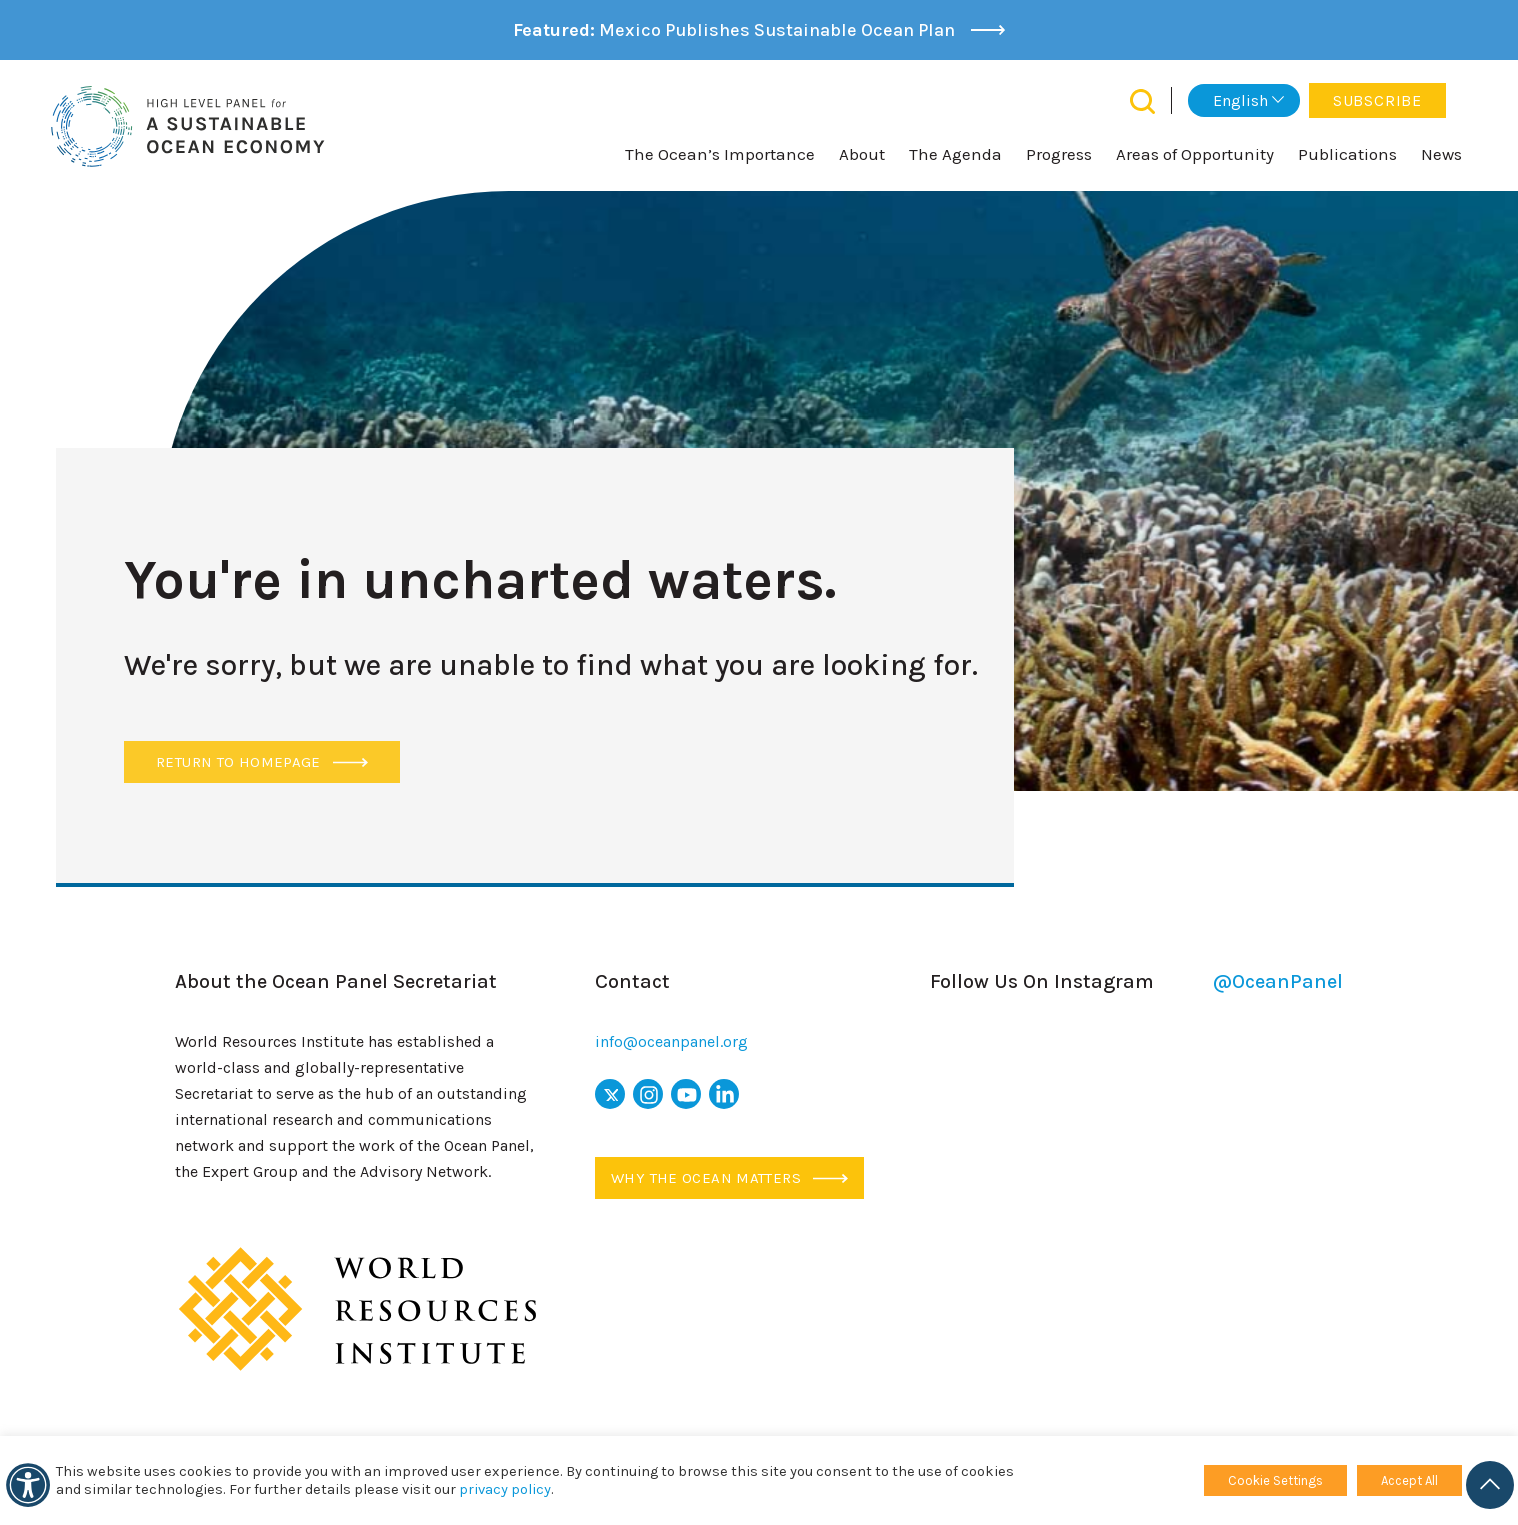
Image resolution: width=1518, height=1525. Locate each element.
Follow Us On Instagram (1136, 982)
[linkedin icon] (724, 1094)
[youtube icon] (686, 1094)
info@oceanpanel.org (671, 1041)
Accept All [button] (1409, 1480)
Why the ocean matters (729, 1178)
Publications (1347, 154)
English (1240, 100)
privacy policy (505, 1489)
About (862, 154)
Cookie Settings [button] (1275, 1480)
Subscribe (1377, 100)
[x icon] (610, 1094)
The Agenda (955, 154)
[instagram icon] (648, 1094)
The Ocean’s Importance (720, 154)
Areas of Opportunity (1195, 154)
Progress (1059, 154)
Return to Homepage (262, 762)
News (1441, 154)
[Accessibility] (28, 1485)
